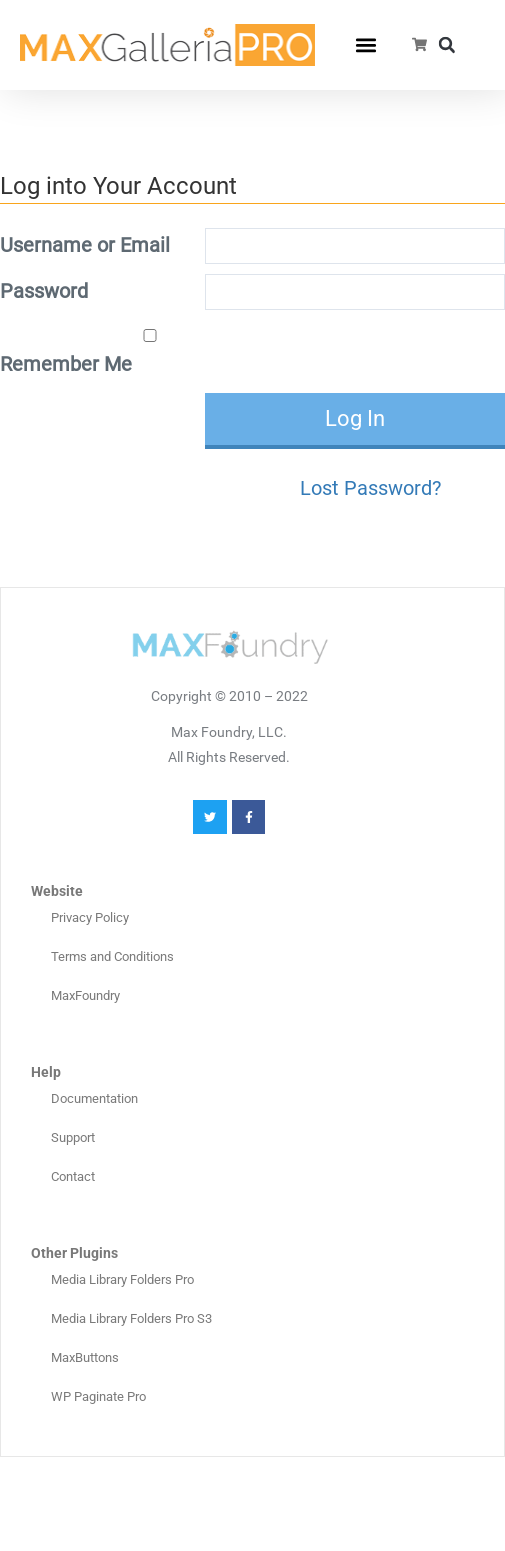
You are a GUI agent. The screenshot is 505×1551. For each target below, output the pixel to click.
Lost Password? (370, 488)
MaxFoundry (85, 995)
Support (73, 1137)
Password (44, 291)
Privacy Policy (90, 917)
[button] (366, 45)
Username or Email (85, 245)
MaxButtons (85, 1357)
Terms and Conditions (112, 956)
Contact (73, 1176)
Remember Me (100, 352)
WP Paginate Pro (98, 1396)
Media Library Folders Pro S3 (131, 1318)
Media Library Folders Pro (122, 1279)
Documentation (94, 1098)
